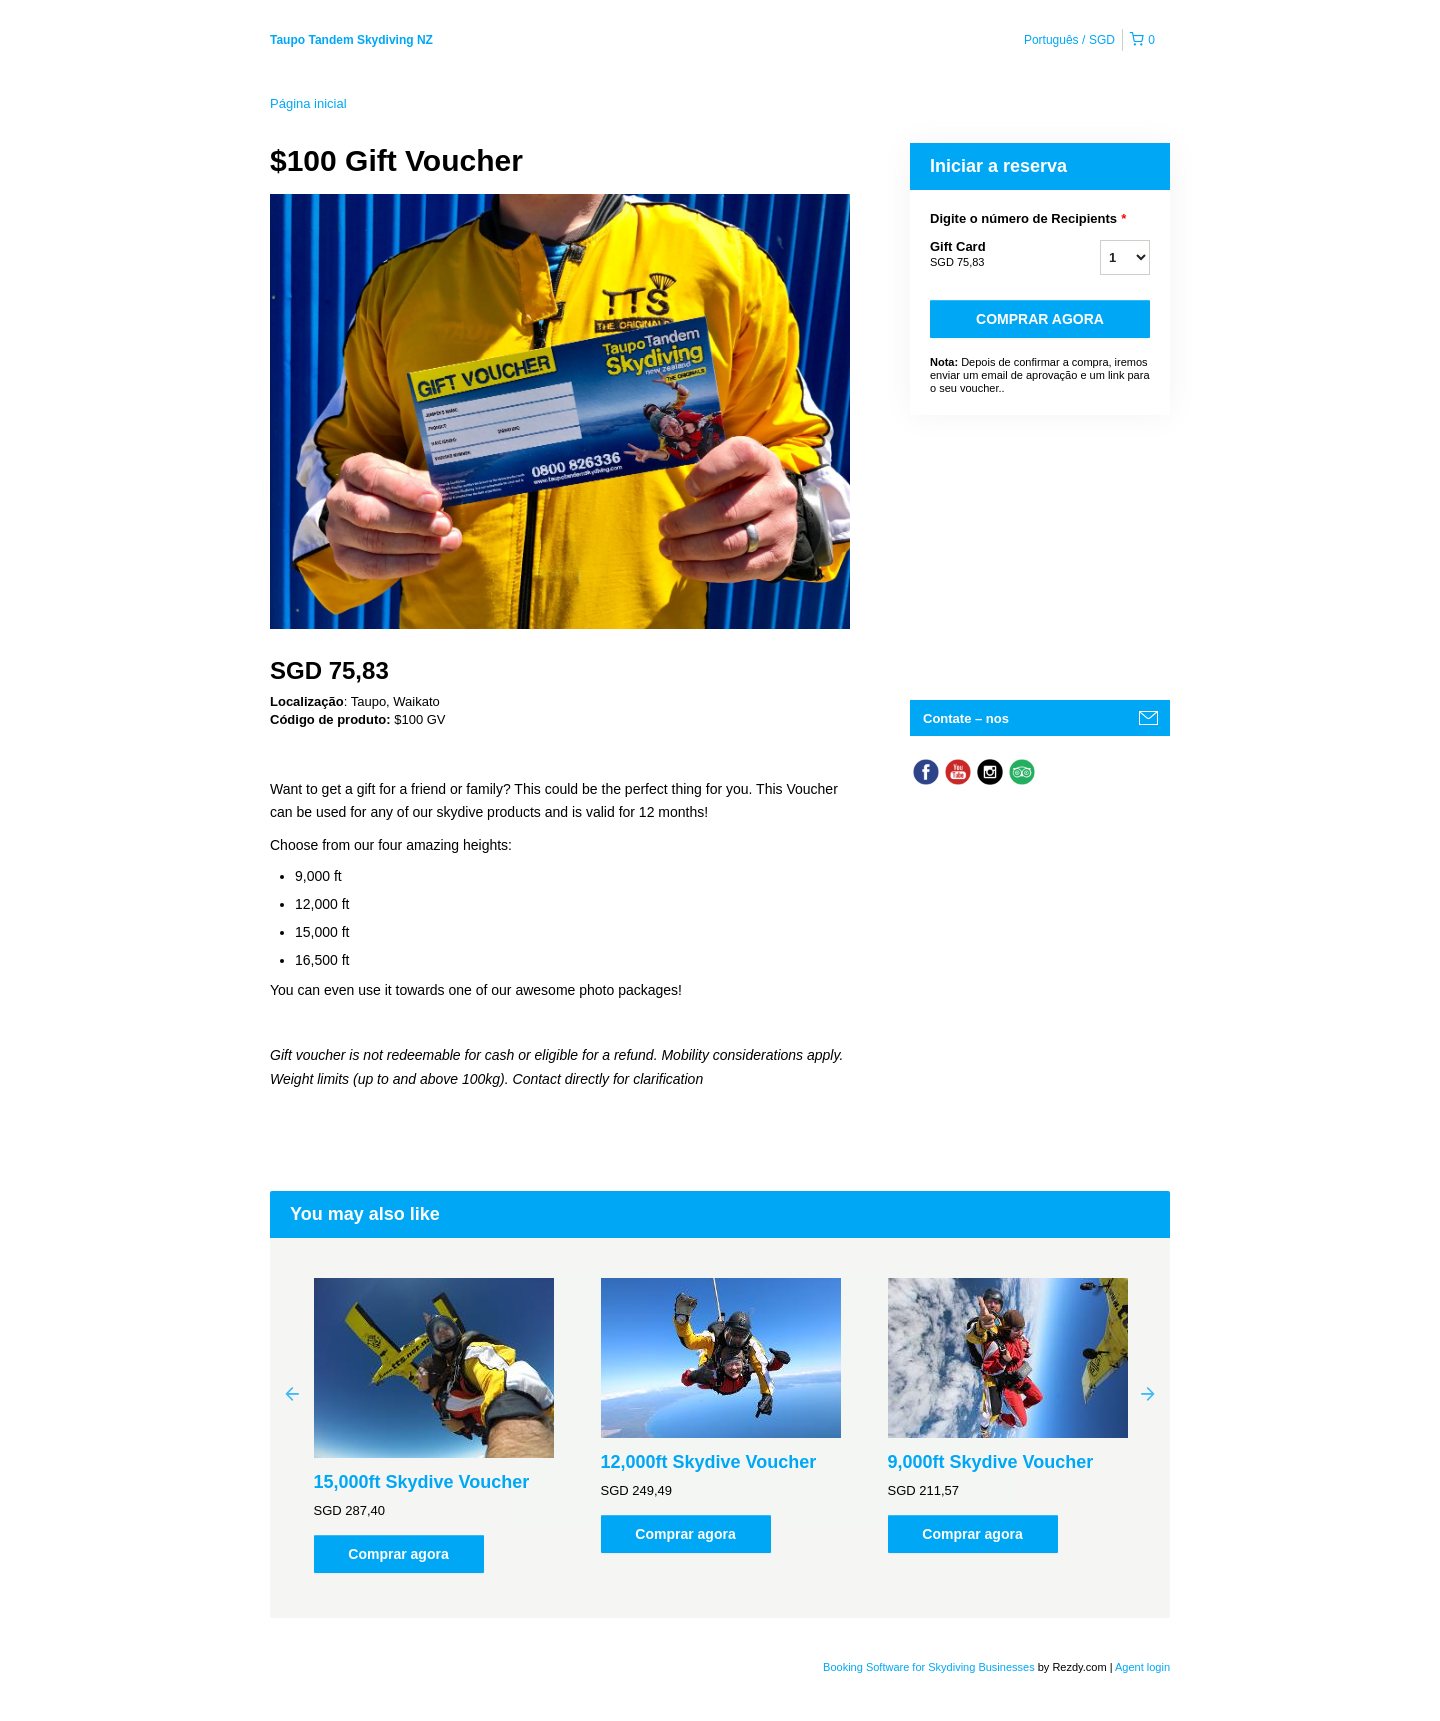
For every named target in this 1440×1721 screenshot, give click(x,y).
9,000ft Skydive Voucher (991, 1462)
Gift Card (990, 255)
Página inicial (308, 103)
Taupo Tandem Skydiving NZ (351, 40)
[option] (433, 1425)
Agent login (1142, 1667)
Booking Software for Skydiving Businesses (930, 1667)
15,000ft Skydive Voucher (422, 1482)
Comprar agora (1040, 319)
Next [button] (1148, 1393)
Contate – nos (966, 718)
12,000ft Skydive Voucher (709, 1462)
